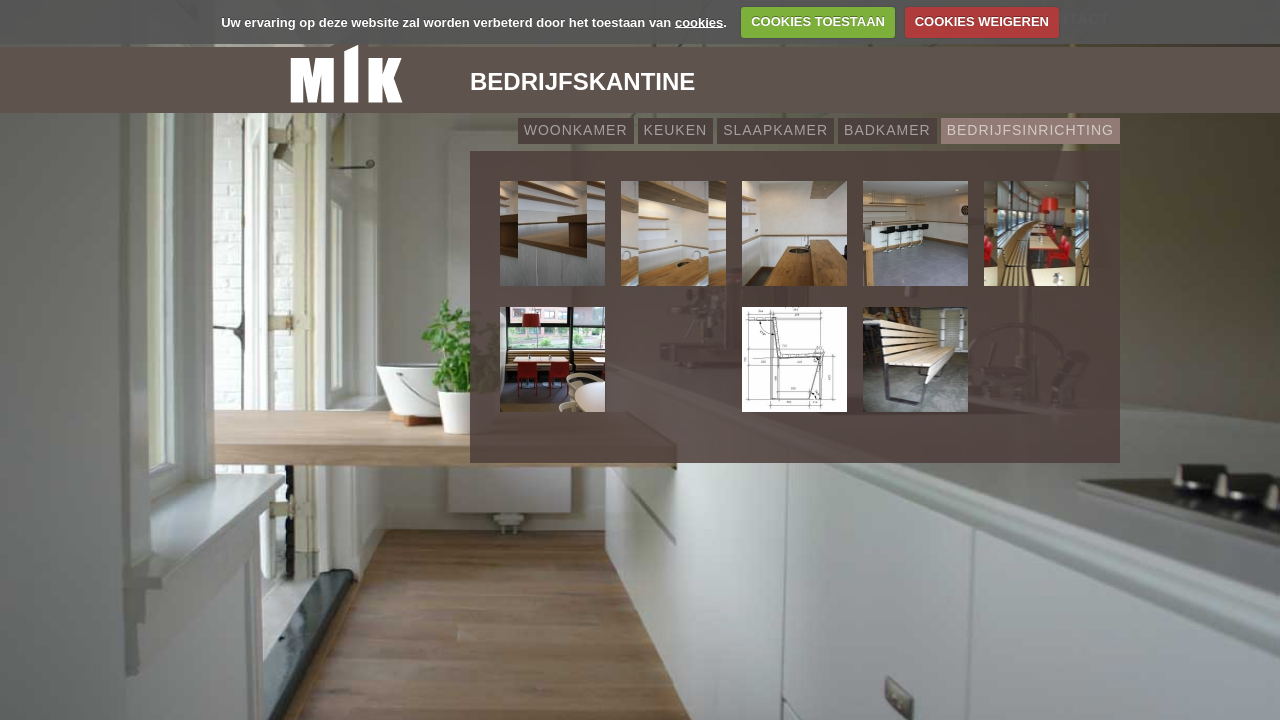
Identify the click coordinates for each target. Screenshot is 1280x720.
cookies (699, 21)
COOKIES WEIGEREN (982, 21)
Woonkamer (576, 130)
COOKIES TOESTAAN (818, 21)
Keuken (676, 130)
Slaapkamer (775, 130)
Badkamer (887, 130)
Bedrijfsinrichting (1030, 130)
